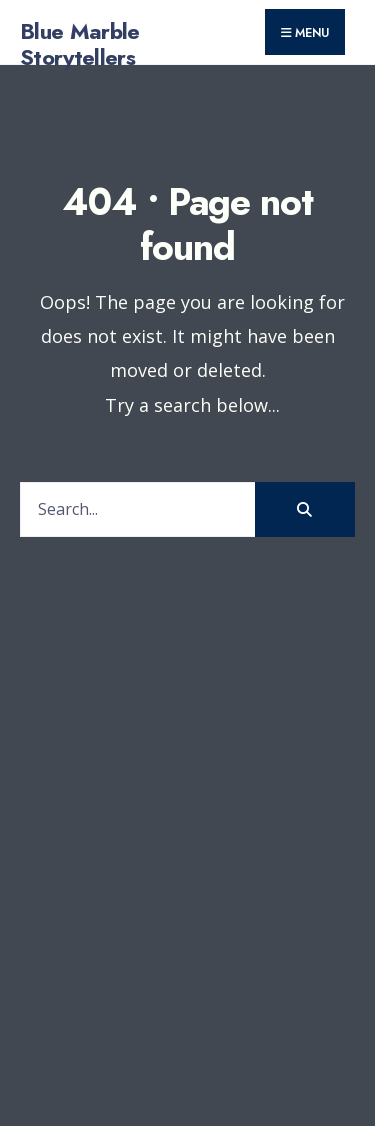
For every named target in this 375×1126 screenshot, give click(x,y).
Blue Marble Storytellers (80, 44)
